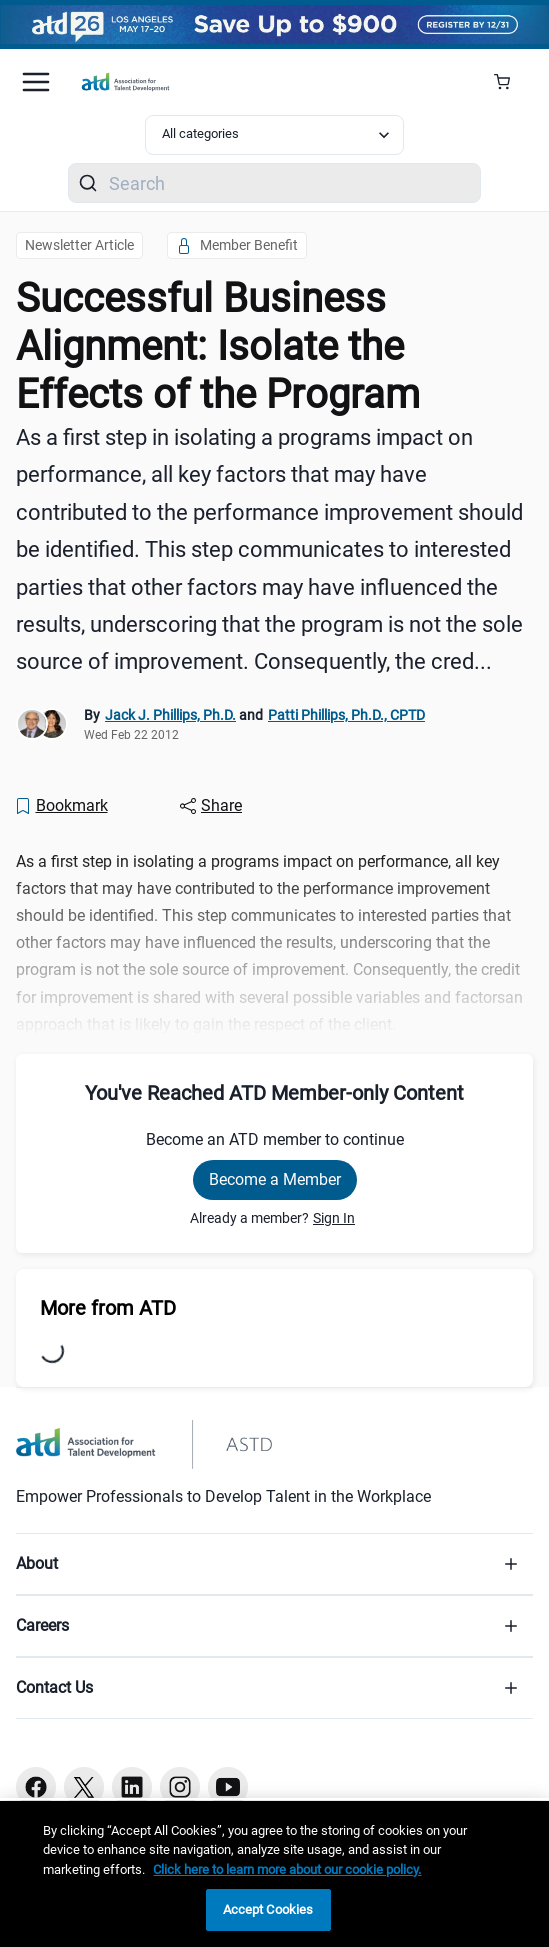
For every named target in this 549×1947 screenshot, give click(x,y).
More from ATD (108, 1308)
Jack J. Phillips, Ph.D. (170, 715)
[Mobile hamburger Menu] (36, 82)
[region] (274, 1874)
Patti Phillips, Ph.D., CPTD (346, 715)
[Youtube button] (228, 1787)
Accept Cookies (268, 1909)
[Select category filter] (274, 135)
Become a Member (275, 1179)
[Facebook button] (36, 1787)
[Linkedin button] (132, 1787)
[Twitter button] (84, 1787)
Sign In (334, 1218)
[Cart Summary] (509, 82)
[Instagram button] (180, 1787)
